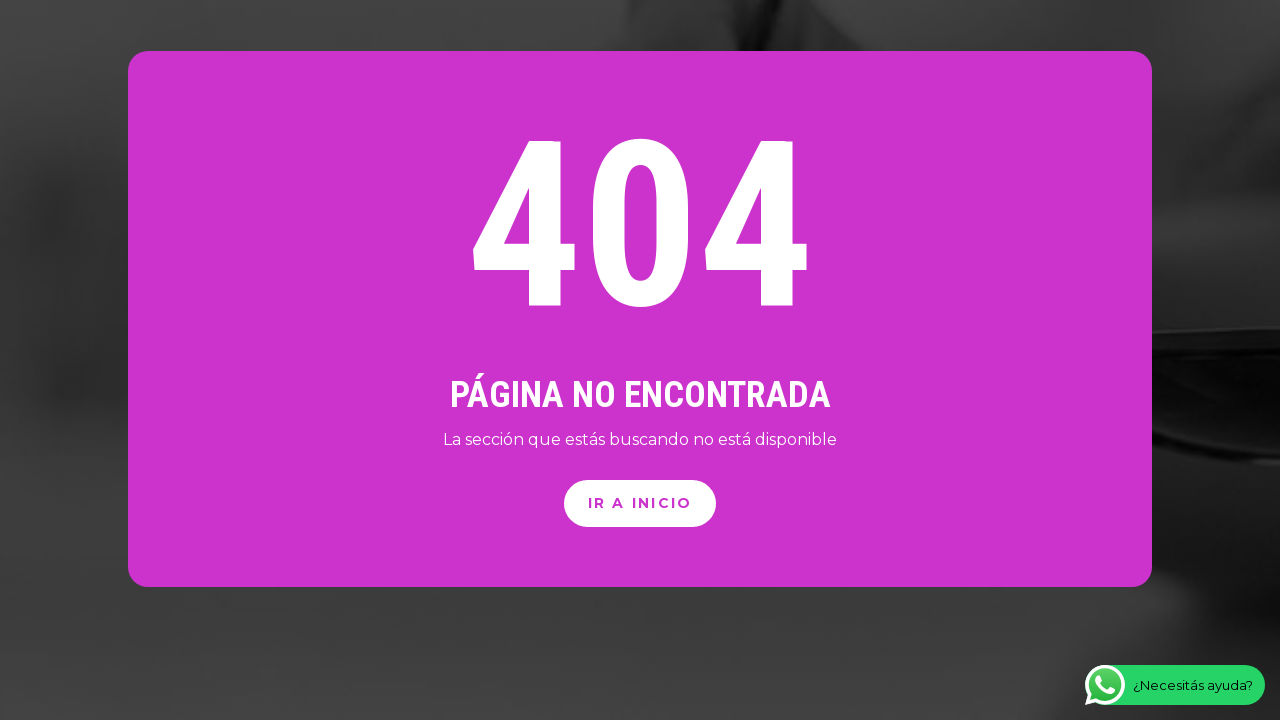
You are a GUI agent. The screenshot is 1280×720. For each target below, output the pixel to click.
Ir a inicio (640, 503)
